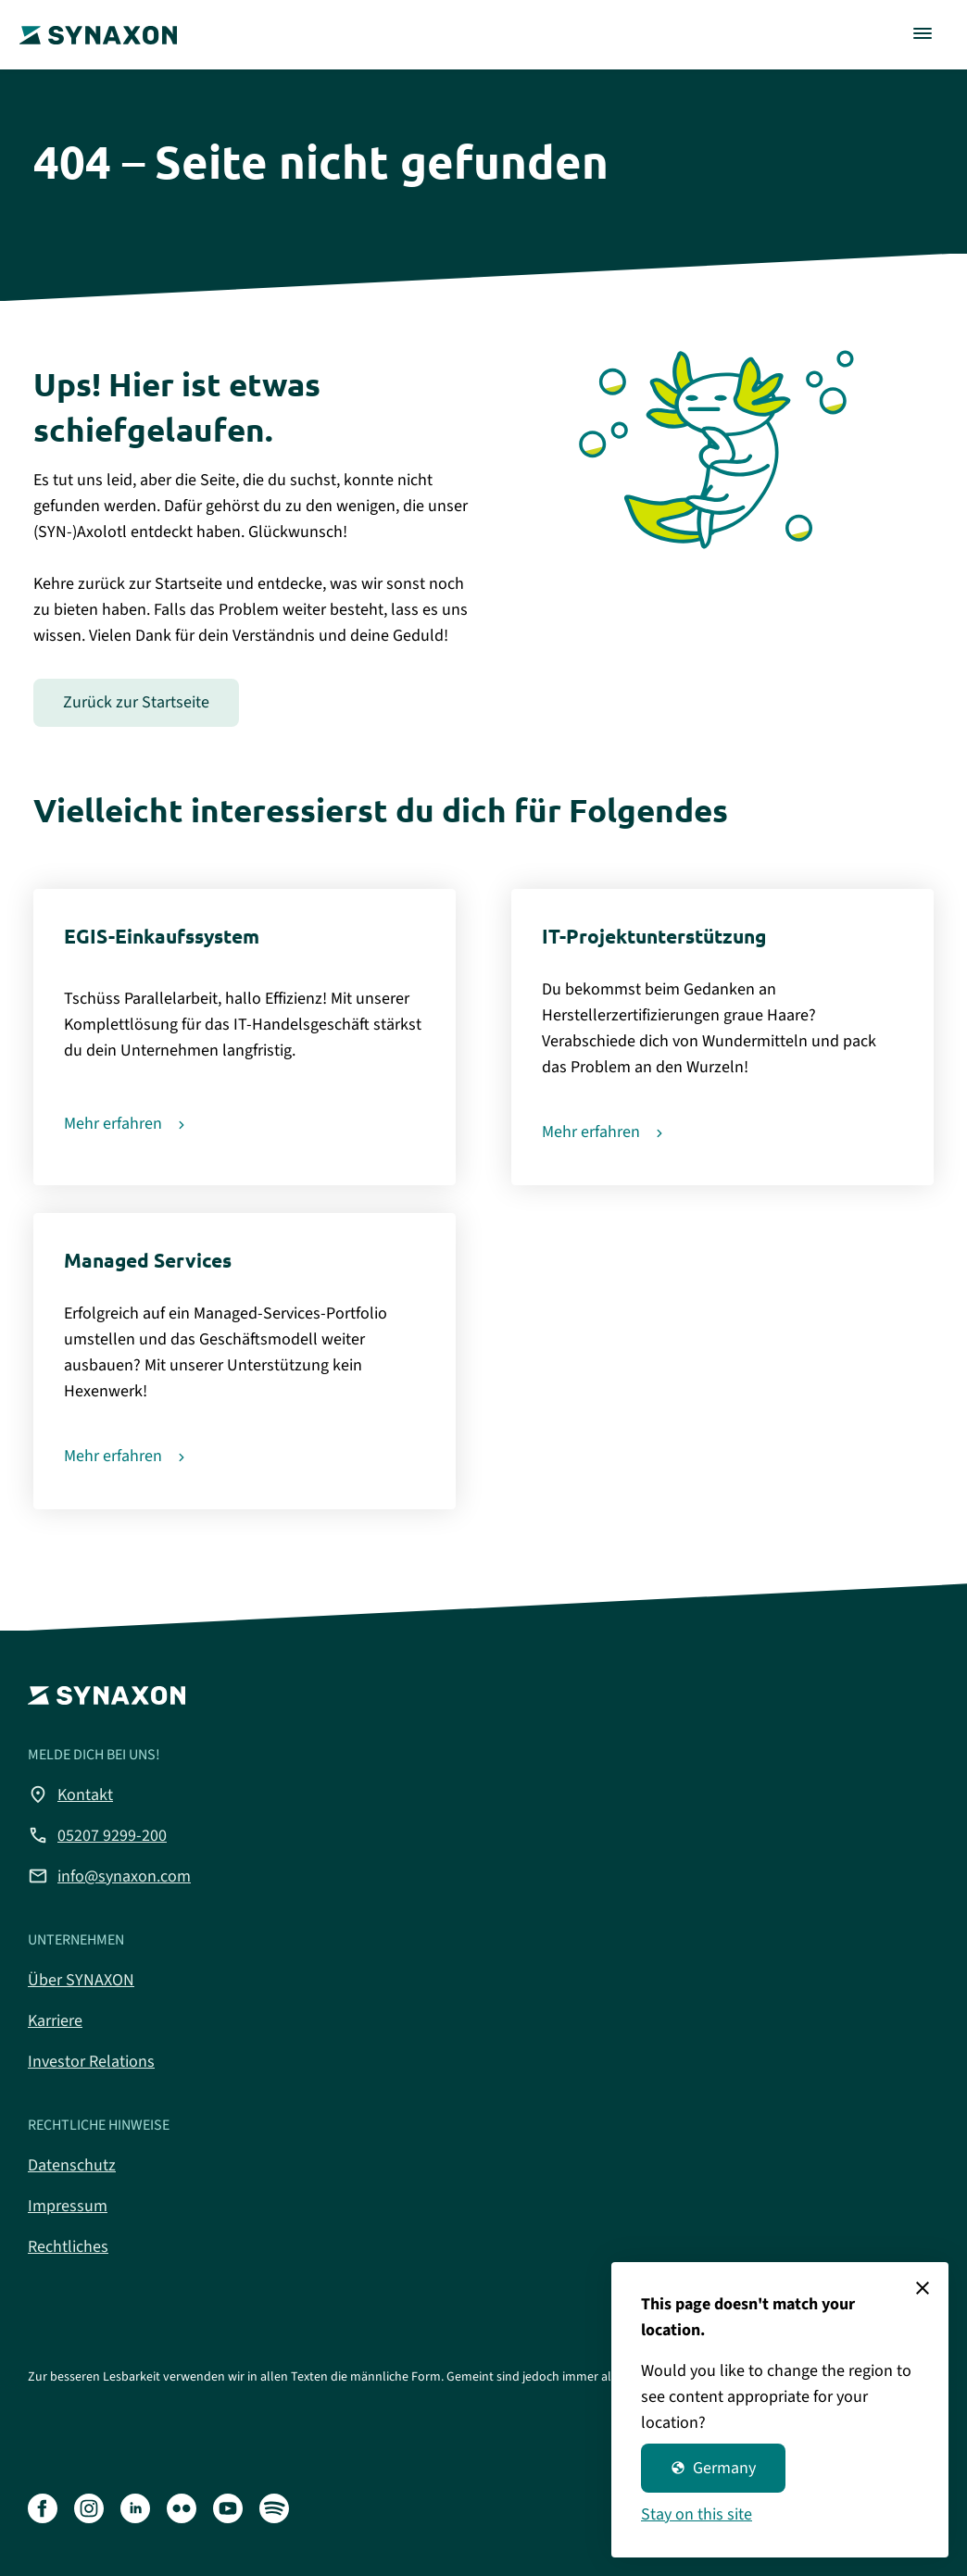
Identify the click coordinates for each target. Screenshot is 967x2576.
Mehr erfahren (113, 1123)
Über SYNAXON (81, 1980)
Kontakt (70, 1794)
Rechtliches (68, 2246)
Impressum (67, 2206)
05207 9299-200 (97, 1835)
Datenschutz (72, 2165)
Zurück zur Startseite (136, 702)
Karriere (55, 2020)
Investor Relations (91, 2061)
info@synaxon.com (109, 1876)
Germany (713, 2468)
